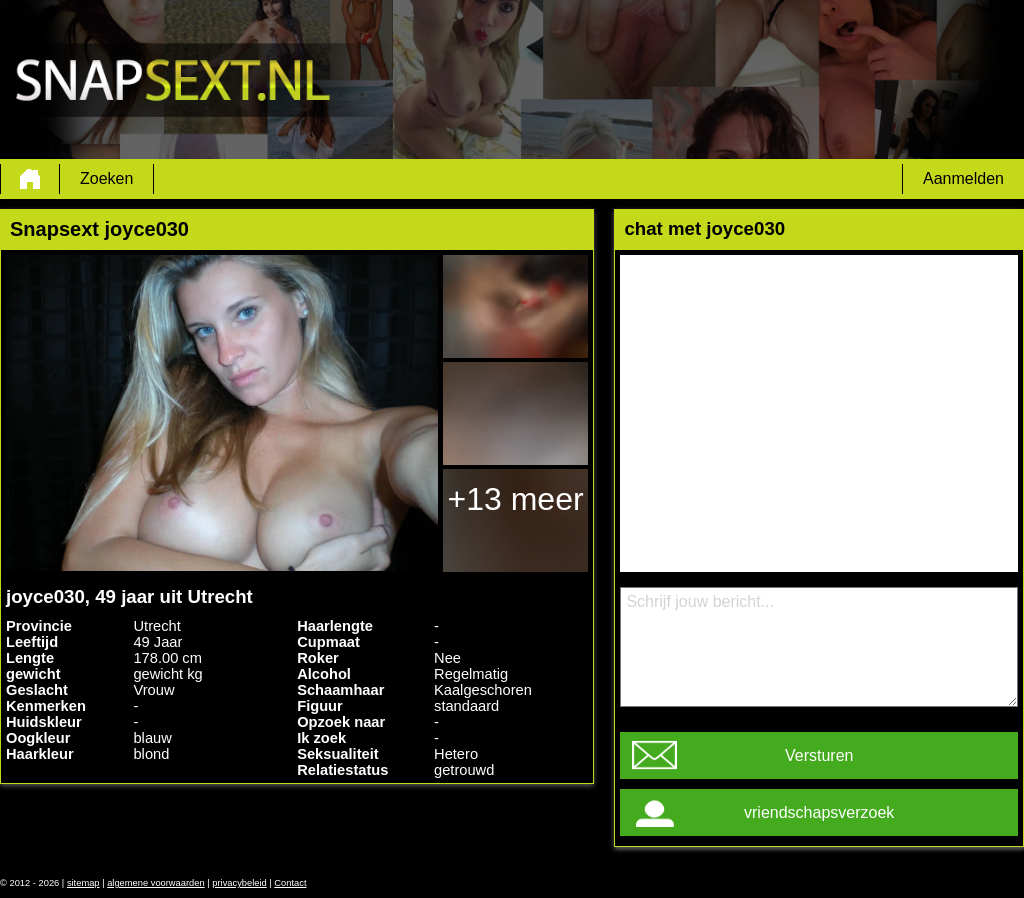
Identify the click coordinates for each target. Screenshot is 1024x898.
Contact (290, 883)
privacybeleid (239, 883)
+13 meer (516, 499)
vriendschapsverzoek (819, 812)
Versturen (819, 755)
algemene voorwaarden (156, 883)
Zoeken (106, 178)
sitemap (83, 883)
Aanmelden (963, 178)
